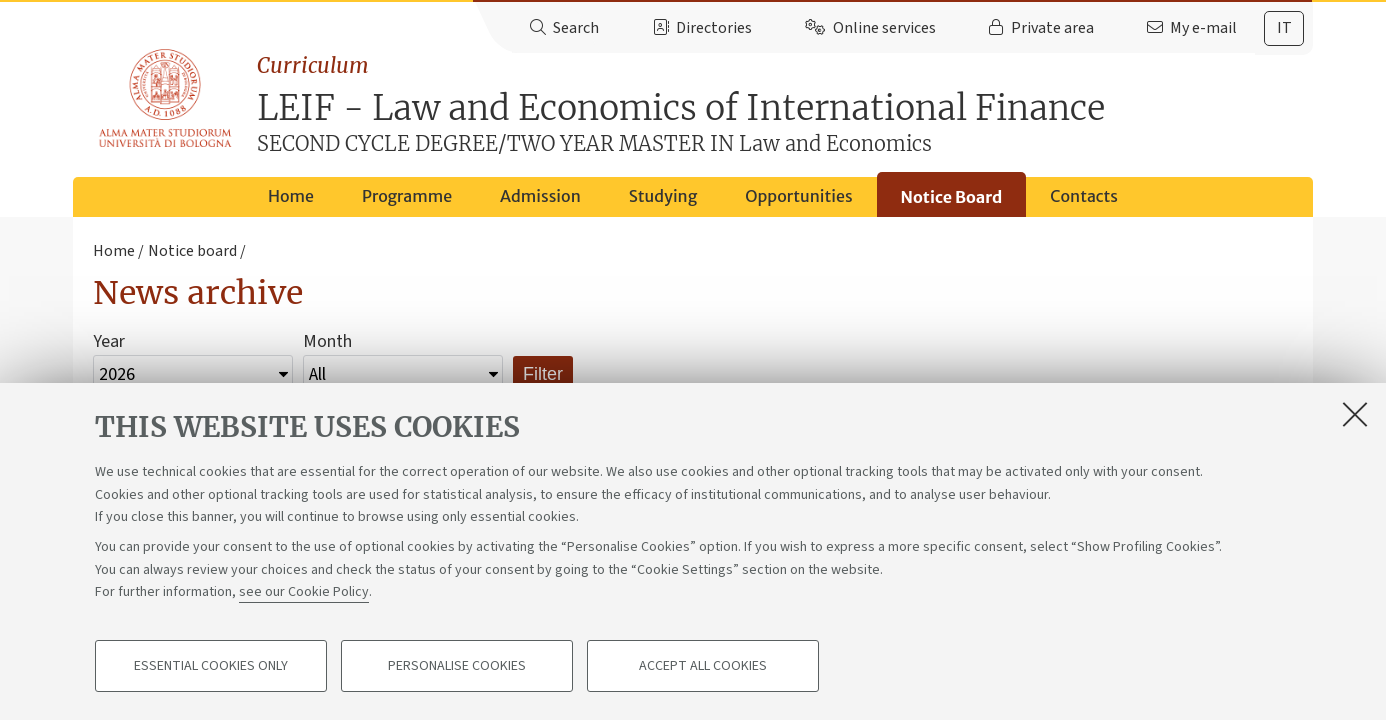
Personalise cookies (457, 666)
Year (109, 341)
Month (327, 341)
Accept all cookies (703, 666)
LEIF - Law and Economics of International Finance (785, 105)
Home (291, 196)
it (1284, 28)
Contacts (1084, 196)
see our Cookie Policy (304, 592)
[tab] (1284, 28)
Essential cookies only (211, 666)
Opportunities (798, 196)
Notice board (192, 251)
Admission (540, 196)
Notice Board (952, 197)
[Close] (1355, 414)
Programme (407, 196)
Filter (543, 374)
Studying (663, 196)
